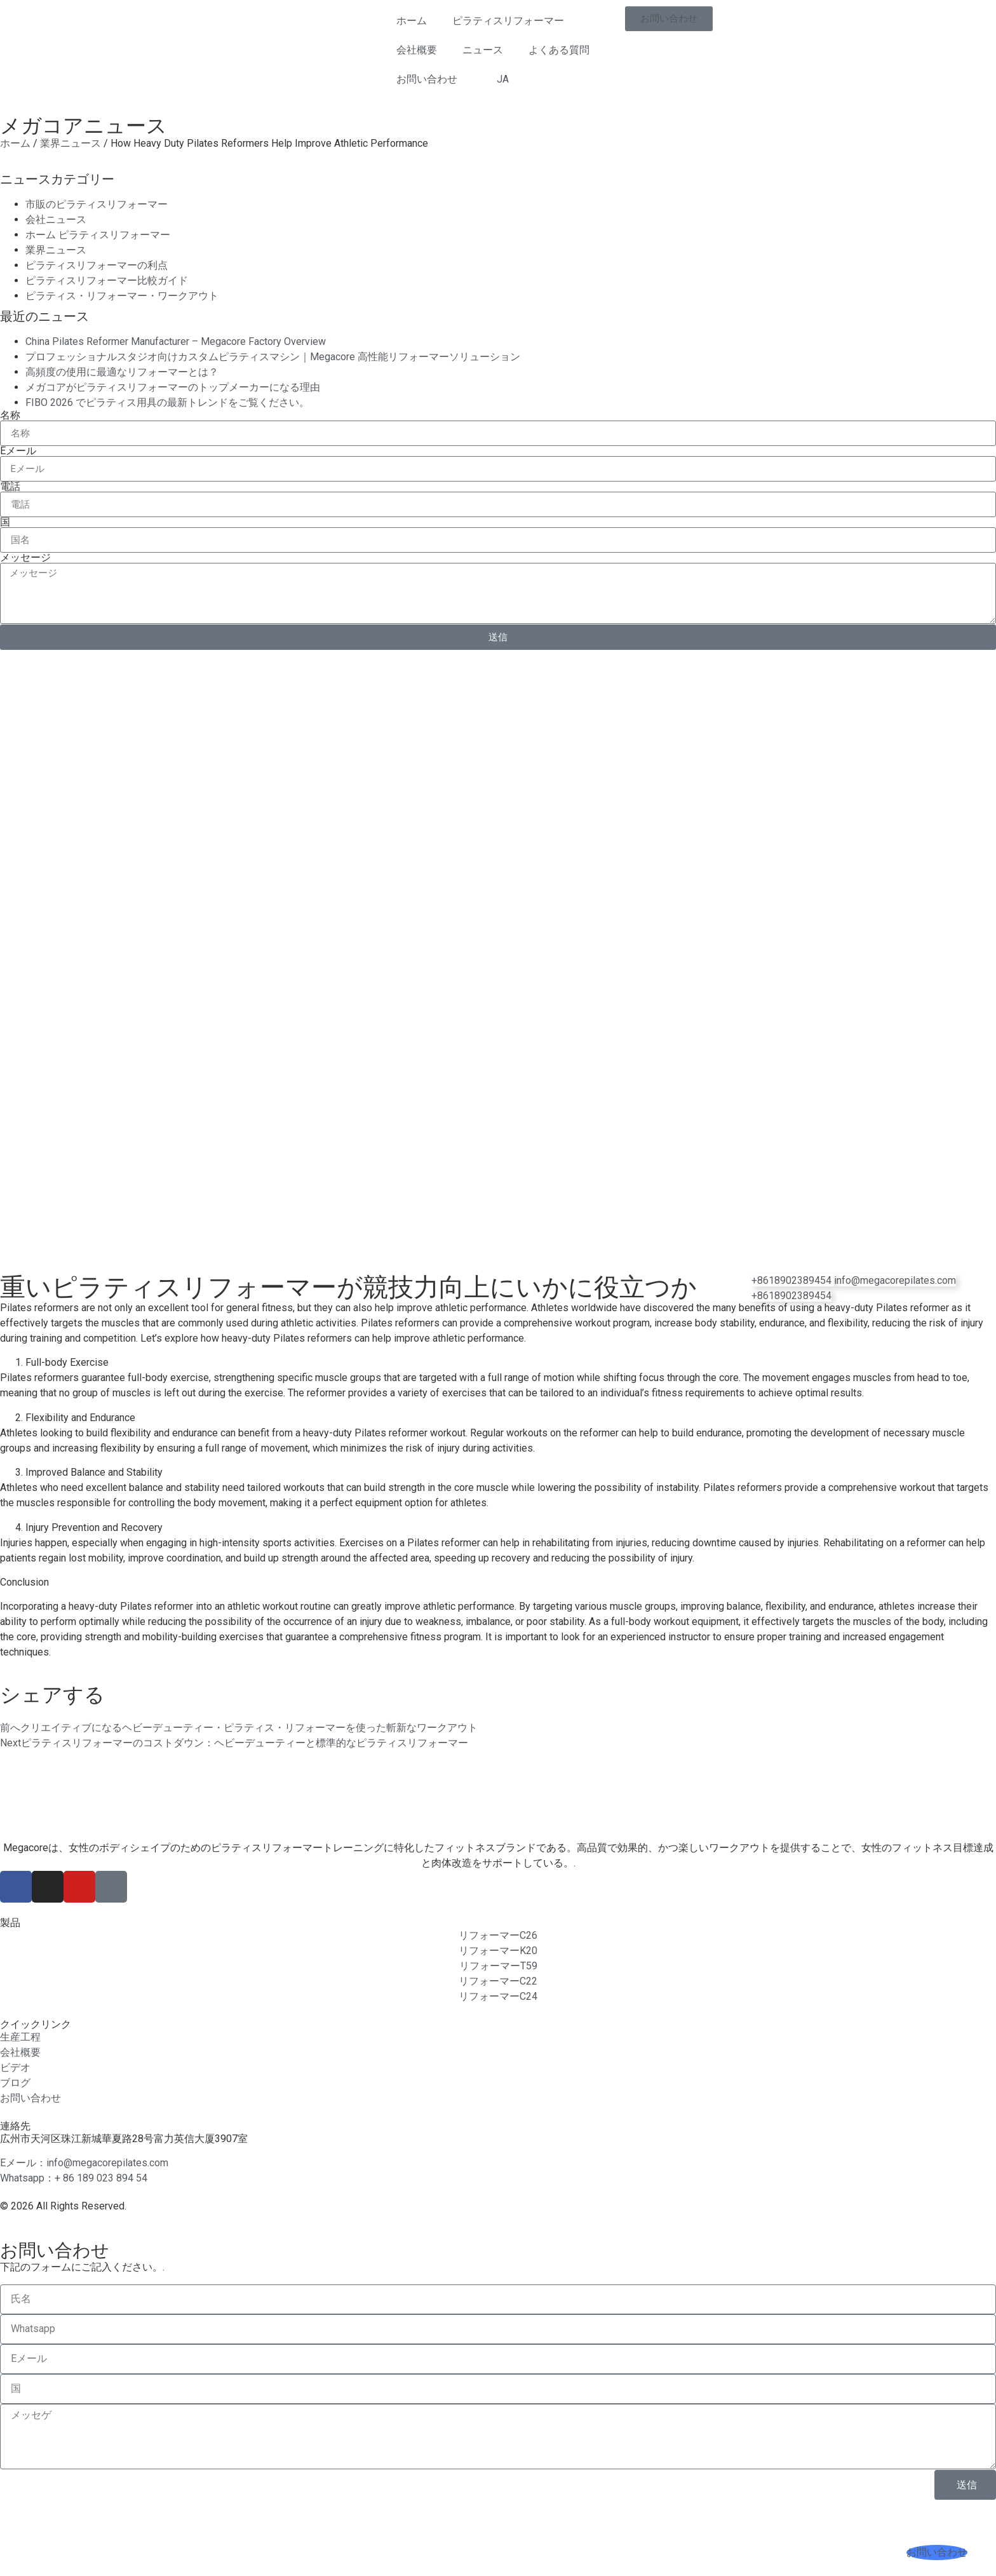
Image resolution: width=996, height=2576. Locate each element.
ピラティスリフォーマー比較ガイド (106, 280)
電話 (10, 487)
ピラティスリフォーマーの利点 (96, 265)
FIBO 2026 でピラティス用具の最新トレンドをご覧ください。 (167, 402)
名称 (10, 415)
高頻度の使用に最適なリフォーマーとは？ (122, 372)
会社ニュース (55, 219)
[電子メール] (895, 1280)
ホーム (411, 21)
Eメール (18, 451)
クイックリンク (35, 2024)
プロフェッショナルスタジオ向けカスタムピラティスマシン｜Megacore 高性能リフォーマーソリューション (272, 357)
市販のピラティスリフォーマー (96, 204)
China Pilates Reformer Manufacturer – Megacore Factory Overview (175, 341)
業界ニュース (70, 143)
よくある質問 (558, 50)
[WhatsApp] (792, 1280)
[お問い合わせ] (936, 2552)
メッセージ (25, 558)
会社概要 (416, 50)
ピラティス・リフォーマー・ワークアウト (122, 296)
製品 (10, 1923)
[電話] (791, 1296)
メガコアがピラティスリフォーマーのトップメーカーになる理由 (172, 387)
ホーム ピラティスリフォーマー (97, 235)
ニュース (482, 50)
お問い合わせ (426, 79)
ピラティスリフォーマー (508, 21)
